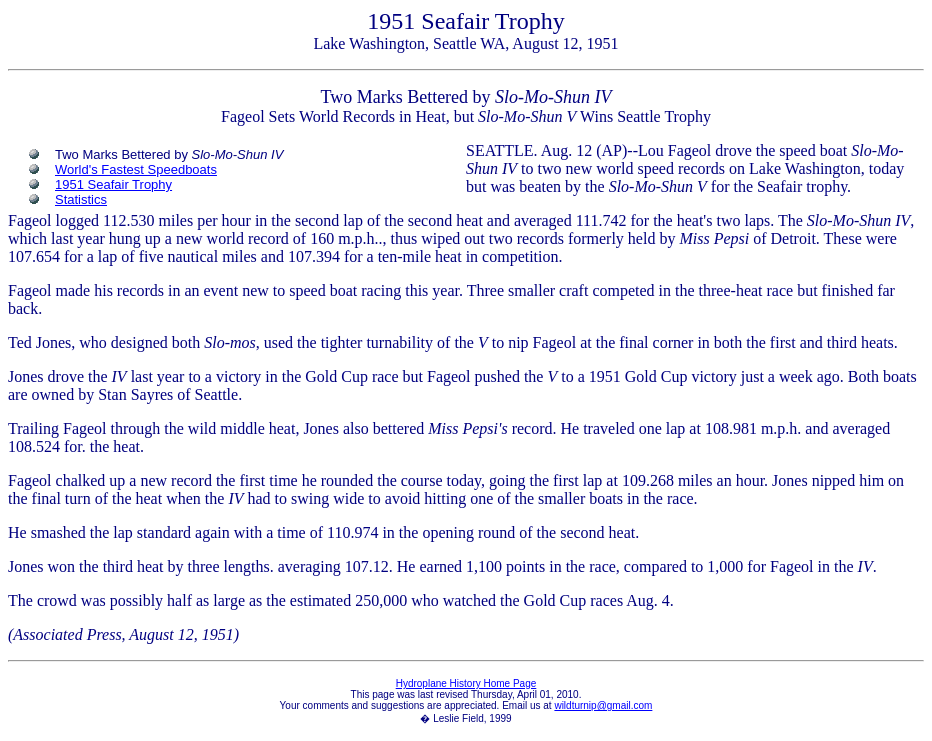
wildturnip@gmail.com (603, 705)
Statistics (81, 199)
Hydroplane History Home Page (466, 683)
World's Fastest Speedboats (136, 169)
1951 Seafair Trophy (113, 184)
